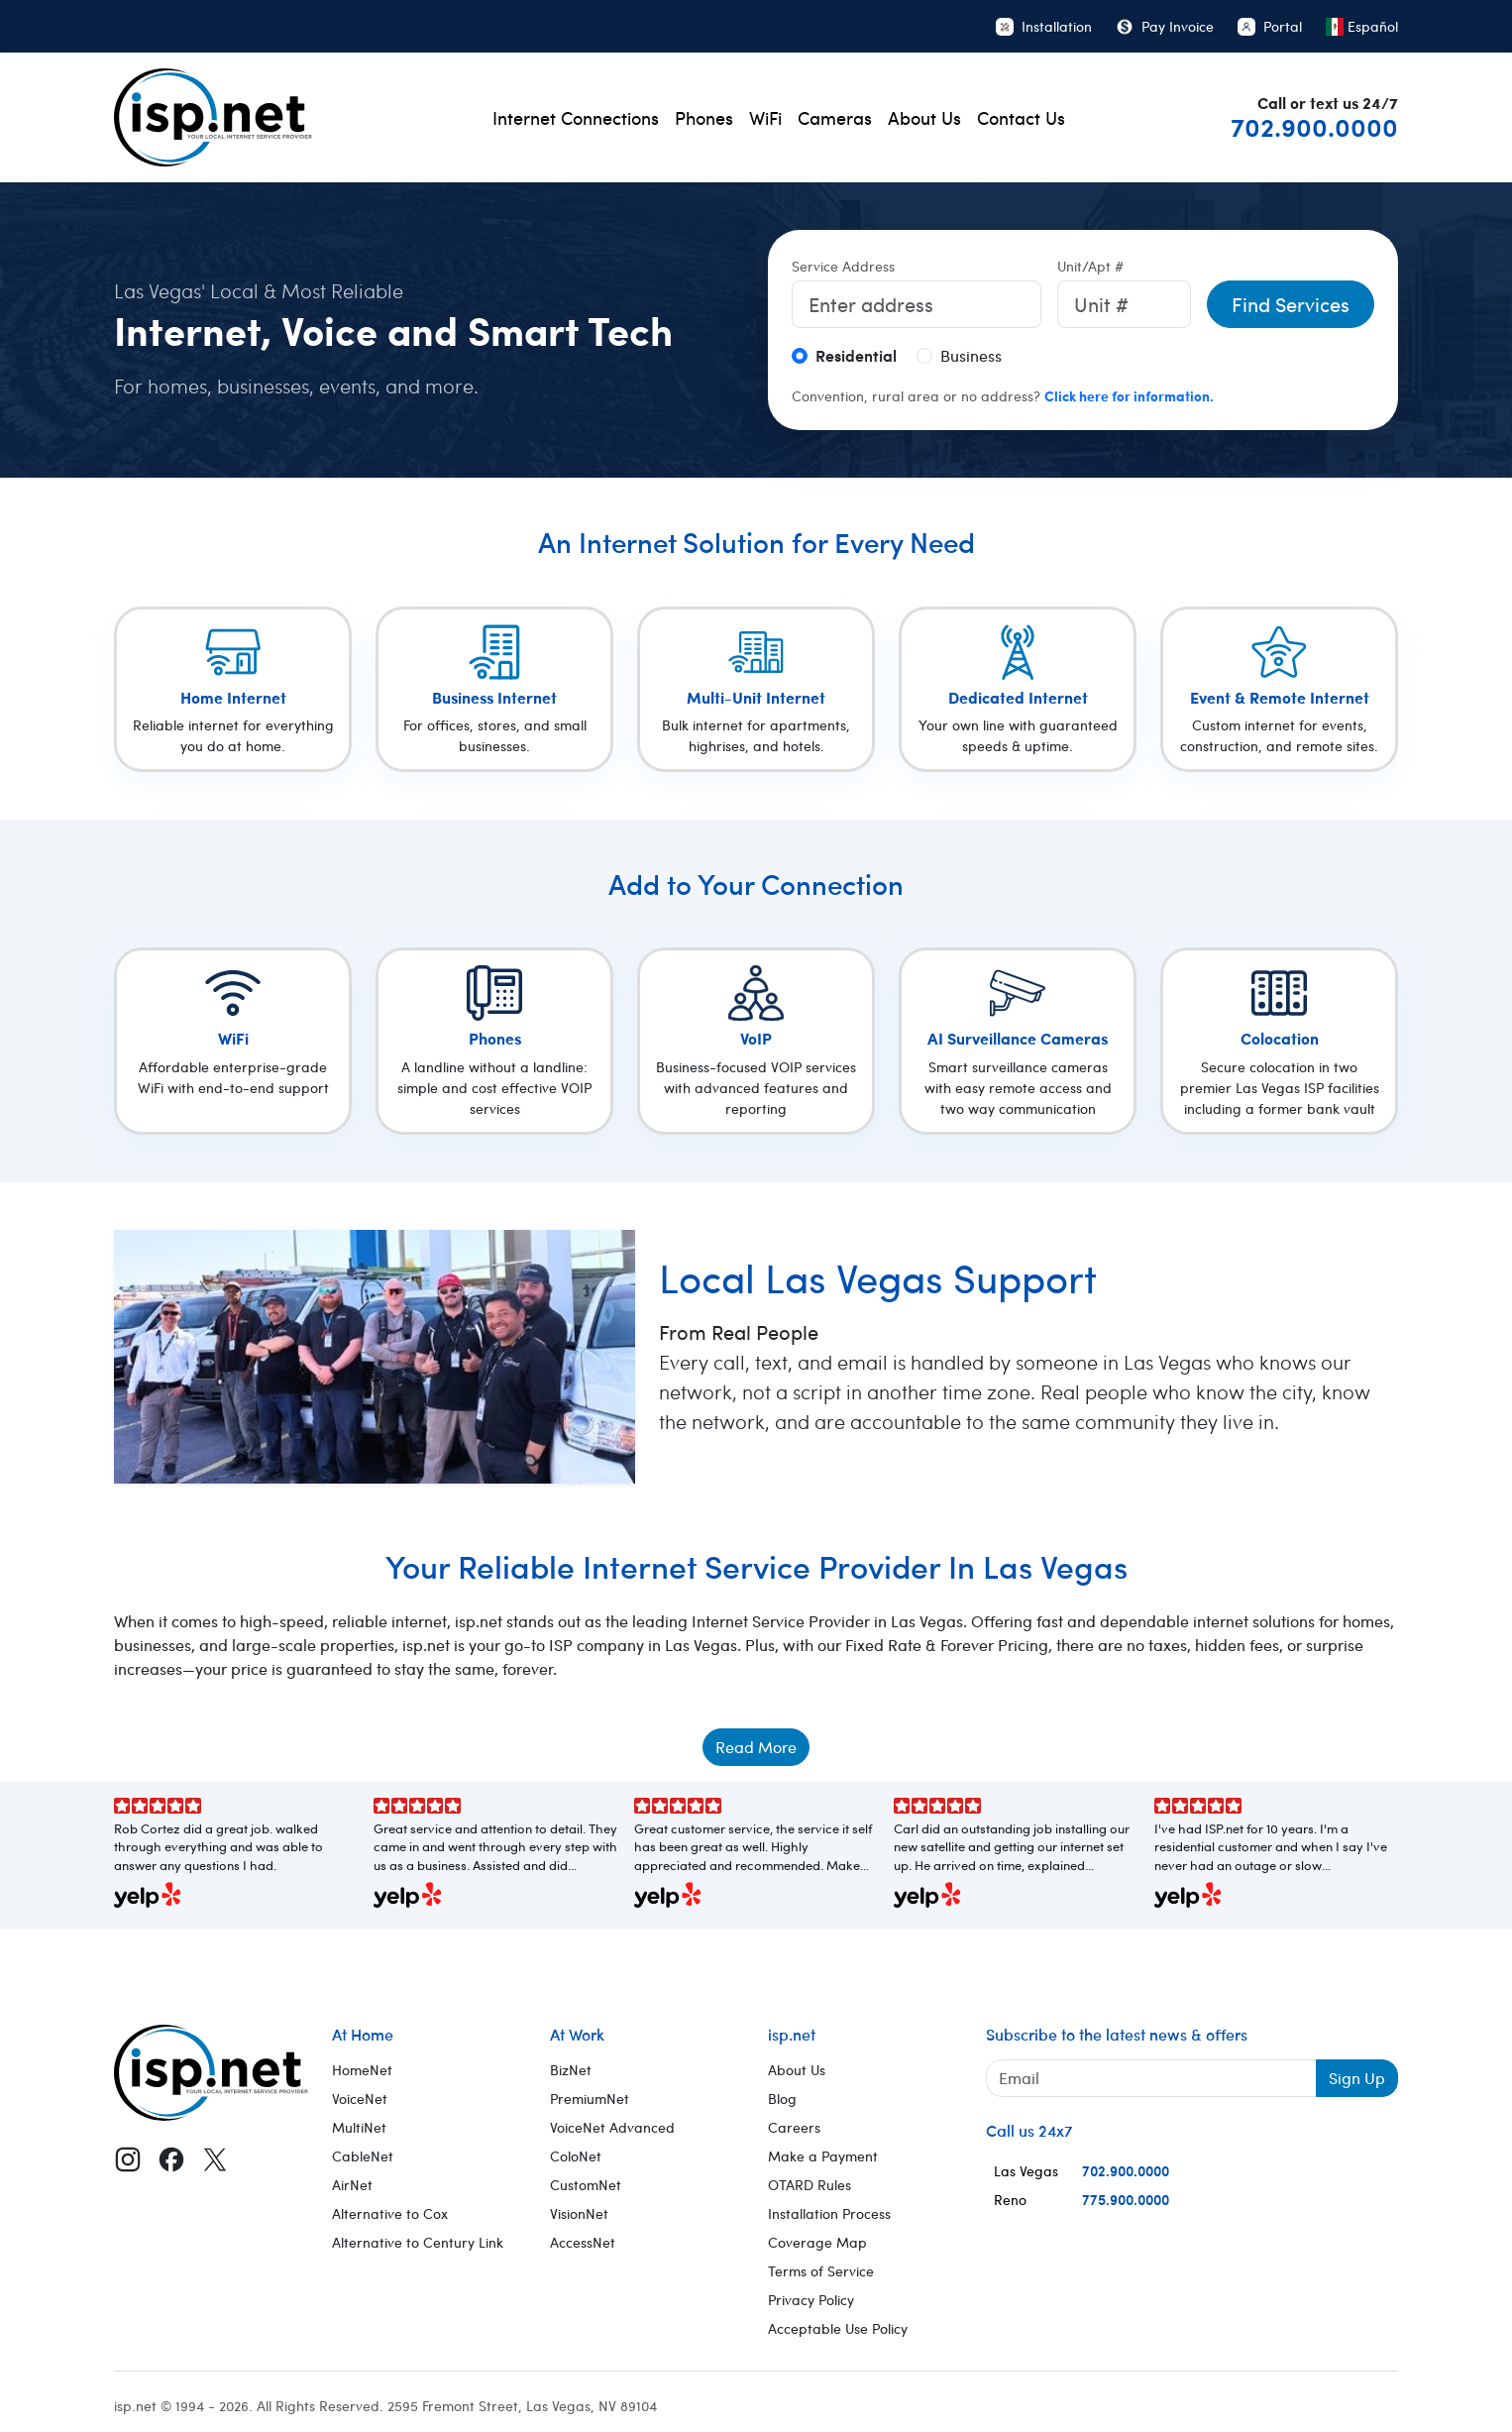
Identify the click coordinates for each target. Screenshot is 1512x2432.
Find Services (1291, 303)
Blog (782, 2098)
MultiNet (359, 2127)
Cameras (835, 117)
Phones (704, 117)
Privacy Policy (811, 2299)
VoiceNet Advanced (612, 2127)
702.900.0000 (1314, 126)
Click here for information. (1129, 395)
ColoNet (575, 2156)
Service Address (843, 266)
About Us (924, 117)
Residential (856, 355)
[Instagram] (128, 2158)
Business (971, 355)
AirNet (352, 2184)
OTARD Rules (809, 2184)
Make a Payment (823, 2156)
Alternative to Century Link (417, 2242)
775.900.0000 (1125, 2199)
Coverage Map (817, 2242)
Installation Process (829, 2213)
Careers (794, 2127)
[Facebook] (171, 2158)
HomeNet (362, 2069)
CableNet (362, 2156)
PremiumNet (589, 2098)
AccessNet (582, 2242)
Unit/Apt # (1090, 266)
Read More (756, 1746)
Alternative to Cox (390, 2213)
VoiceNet (359, 2098)
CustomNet (585, 2184)
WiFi (765, 117)
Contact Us (1021, 117)
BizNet (571, 2069)
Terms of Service (821, 2271)
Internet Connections (575, 117)
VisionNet (579, 2213)
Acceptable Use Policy (838, 2328)
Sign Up (1357, 2077)
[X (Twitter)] (215, 2158)
